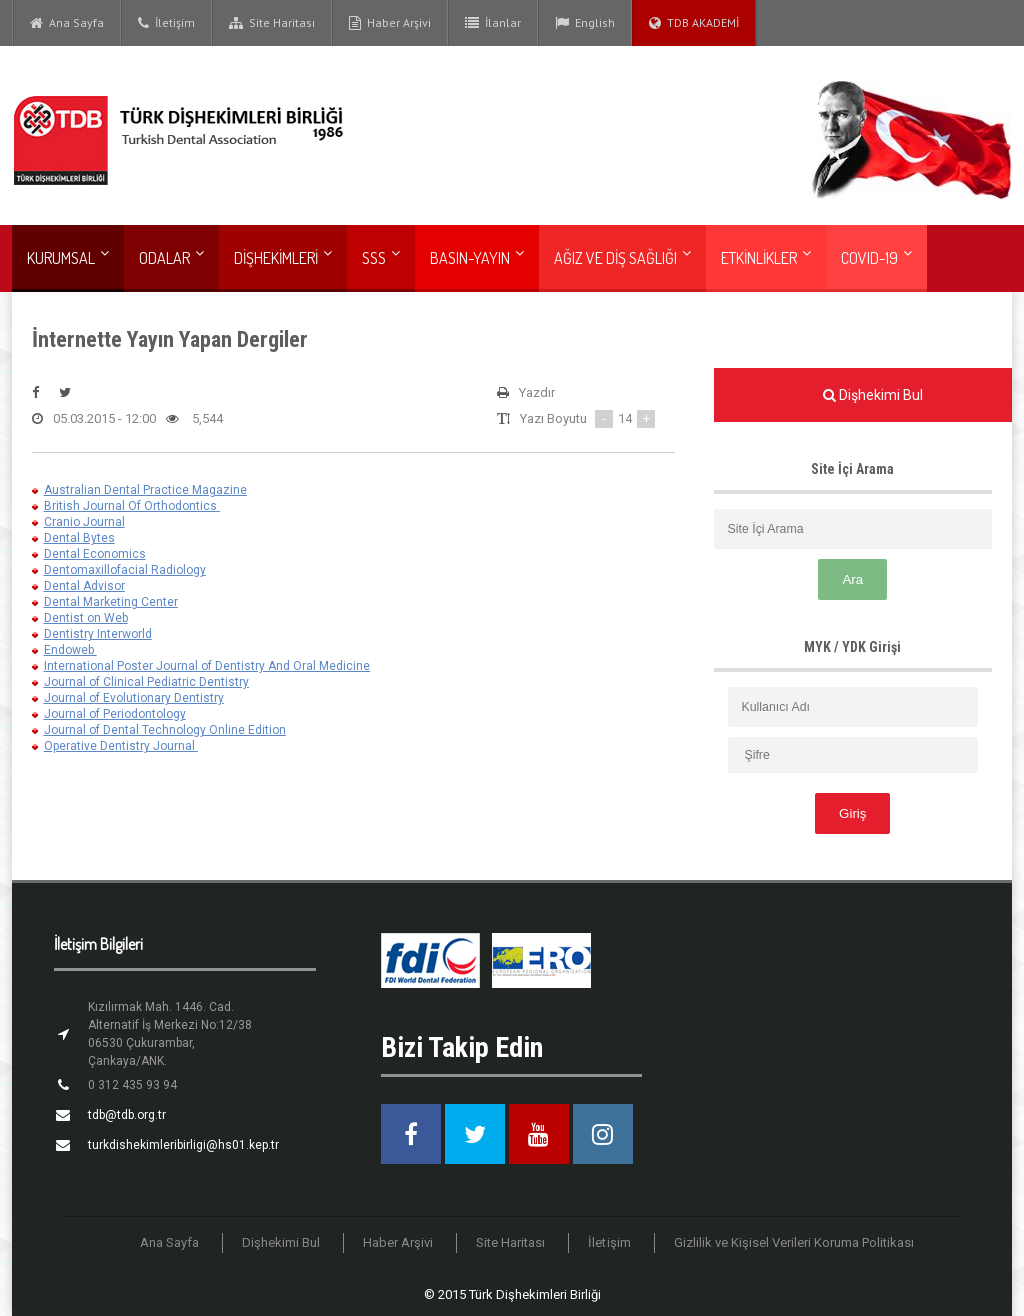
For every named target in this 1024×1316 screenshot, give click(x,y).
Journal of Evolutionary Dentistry (134, 698)
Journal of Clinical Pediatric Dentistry (146, 682)
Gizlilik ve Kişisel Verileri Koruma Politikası (794, 1242)
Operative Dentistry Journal (119, 746)
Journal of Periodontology (115, 714)
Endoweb (70, 650)
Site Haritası (272, 23)
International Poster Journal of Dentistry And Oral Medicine (207, 666)
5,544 (194, 419)
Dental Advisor (84, 586)
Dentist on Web (86, 618)
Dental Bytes (79, 538)
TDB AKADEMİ (694, 23)
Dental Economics (95, 554)
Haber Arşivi (390, 23)
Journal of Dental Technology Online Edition (165, 730)
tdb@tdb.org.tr (127, 1115)
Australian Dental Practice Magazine (145, 490)
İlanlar (493, 23)
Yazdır (526, 393)
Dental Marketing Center (111, 602)
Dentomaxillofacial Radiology (125, 570)
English (585, 23)
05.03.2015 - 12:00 (94, 419)
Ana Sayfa (67, 23)
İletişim (166, 23)
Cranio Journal (84, 522)
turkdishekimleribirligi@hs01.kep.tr (183, 1145)
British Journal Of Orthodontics (130, 506)
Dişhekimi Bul (282, 1242)
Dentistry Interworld (98, 634)
